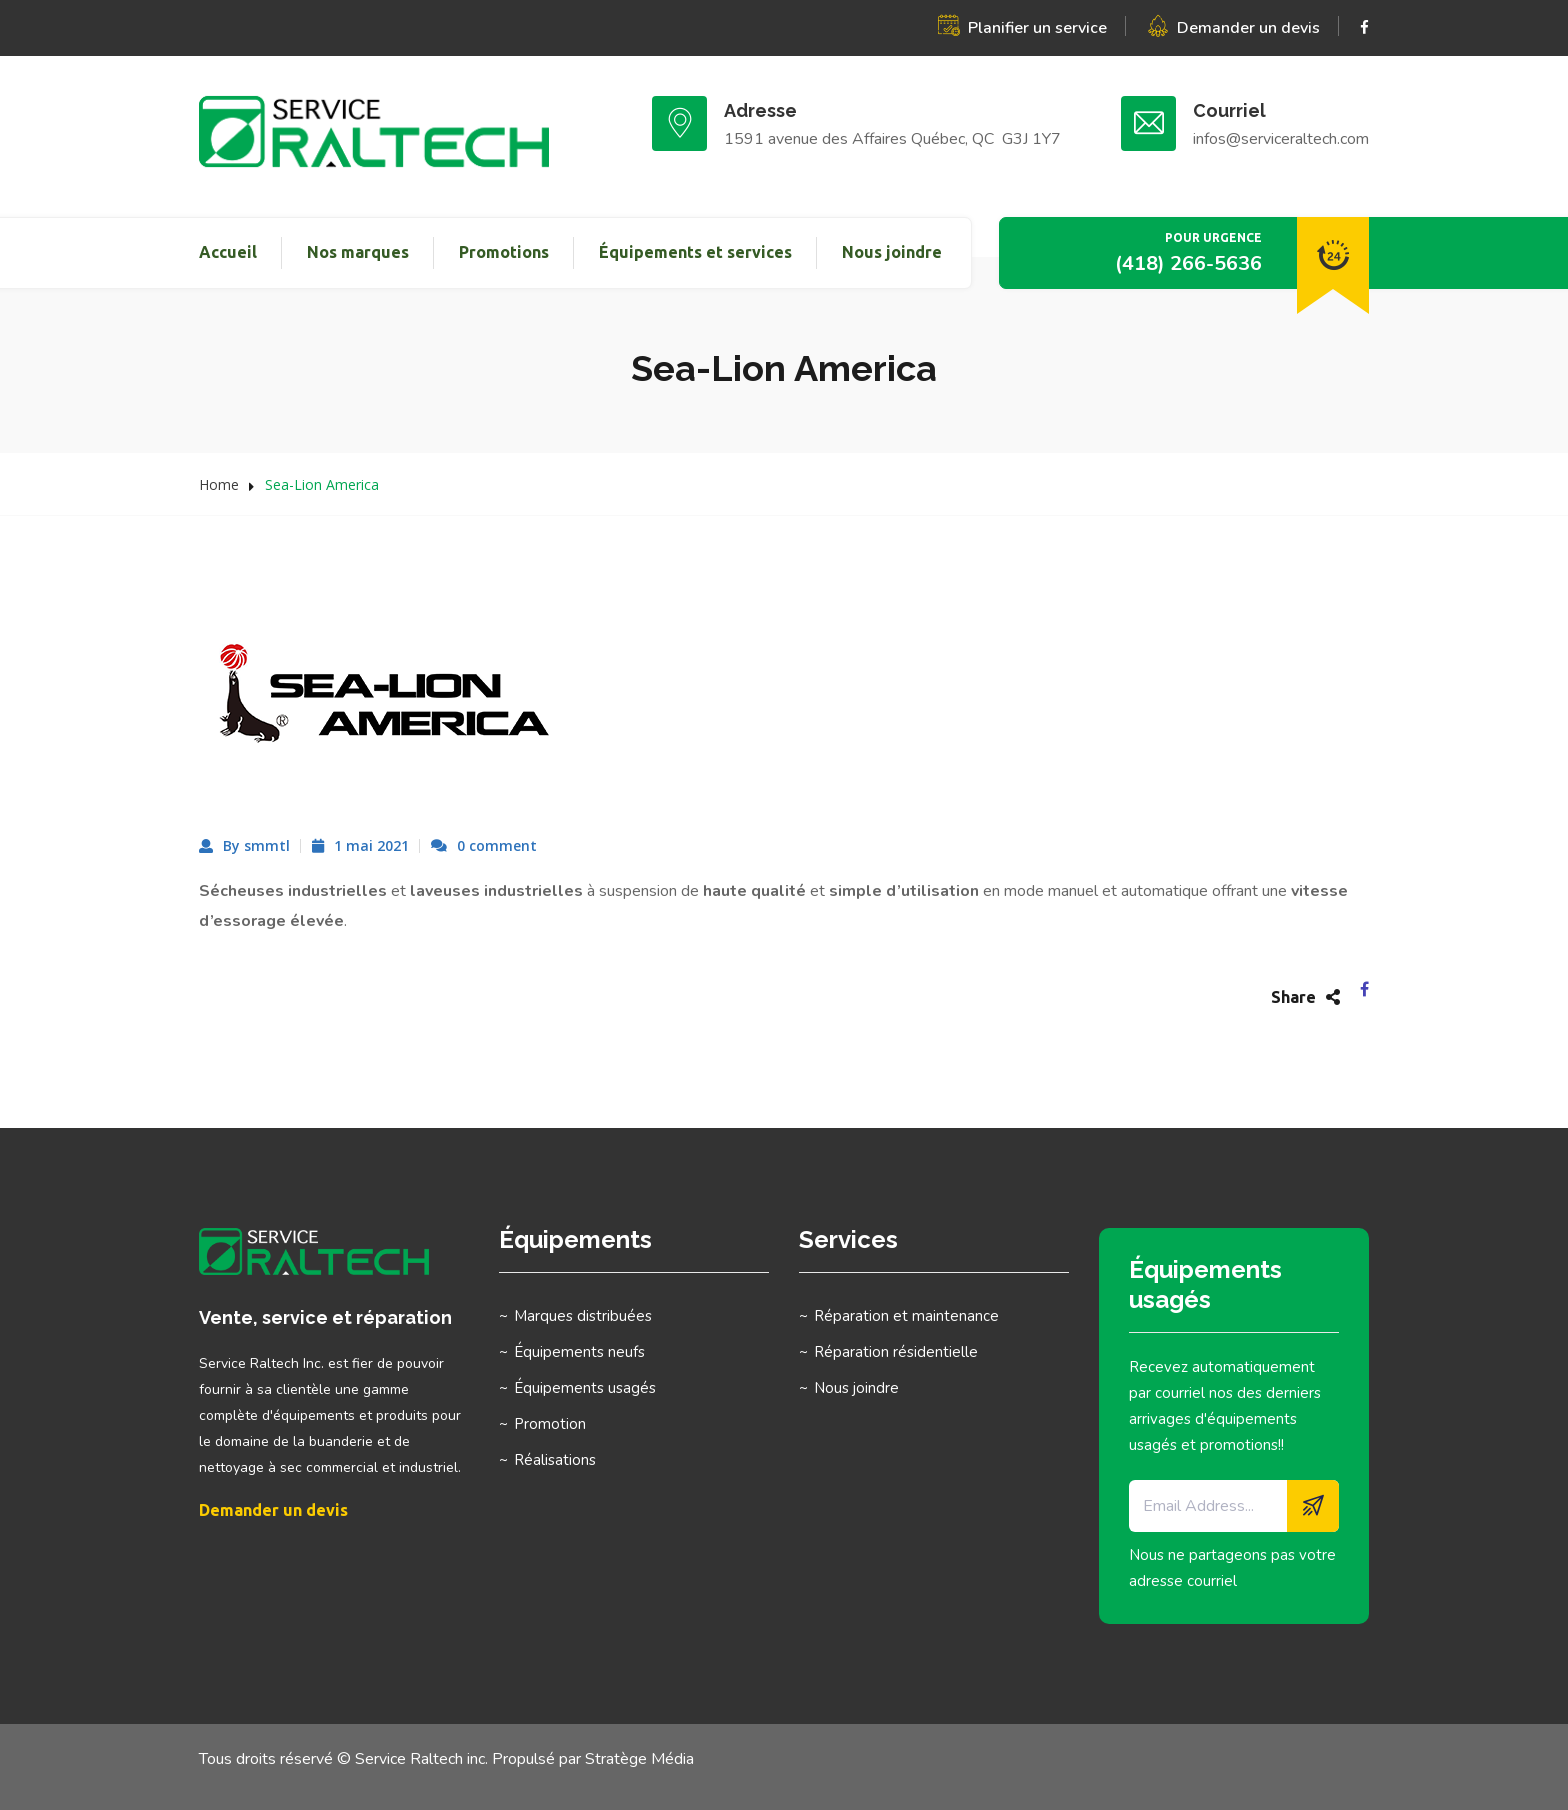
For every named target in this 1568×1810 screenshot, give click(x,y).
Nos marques (358, 252)
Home (219, 484)
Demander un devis (1248, 28)
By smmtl (256, 845)
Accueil (228, 252)
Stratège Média (639, 1759)
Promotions (504, 252)
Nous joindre (892, 252)
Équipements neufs (579, 1352)
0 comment (497, 845)
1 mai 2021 (371, 845)
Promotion (550, 1424)
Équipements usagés (585, 1388)
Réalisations (555, 1460)
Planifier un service (1037, 28)
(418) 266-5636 (1188, 263)
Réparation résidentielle (896, 1352)
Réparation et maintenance (906, 1316)
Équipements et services (695, 252)
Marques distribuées (583, 1316)
